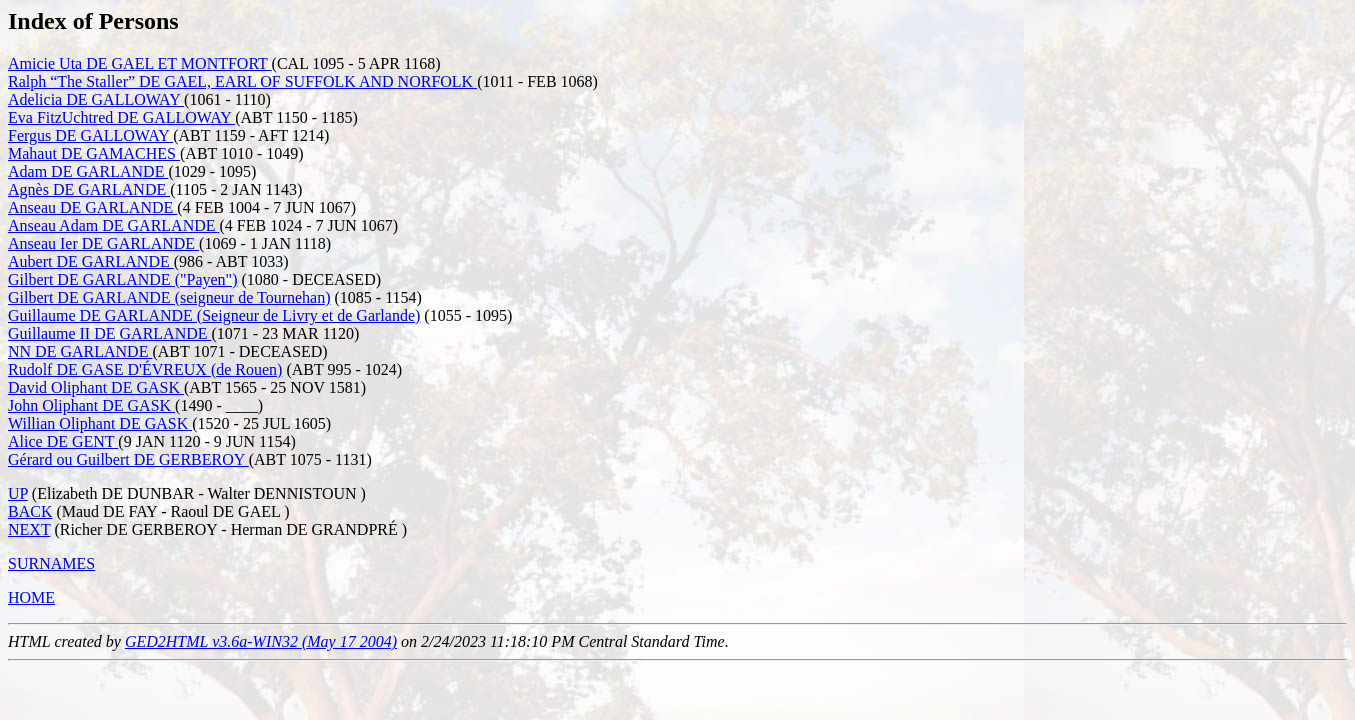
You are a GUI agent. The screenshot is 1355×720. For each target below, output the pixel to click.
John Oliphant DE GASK (91, 405)
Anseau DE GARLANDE (92, 207)
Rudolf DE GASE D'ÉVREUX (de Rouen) (145, 369)
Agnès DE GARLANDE (89, 189)
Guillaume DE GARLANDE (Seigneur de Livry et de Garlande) (214, 315)
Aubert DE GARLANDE (91, 261)
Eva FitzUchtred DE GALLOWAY (121, 117)
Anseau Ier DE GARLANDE (103, 243)
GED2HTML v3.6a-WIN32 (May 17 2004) (261, 641)
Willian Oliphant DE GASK (100, 423)
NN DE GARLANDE (80, 351)
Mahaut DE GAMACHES (94, 153)
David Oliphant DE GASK (96, 387)
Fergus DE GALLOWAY (90, 135)
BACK (30, 511)
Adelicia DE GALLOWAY (96, 99)
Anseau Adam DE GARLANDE (114, 225)
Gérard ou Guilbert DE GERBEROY (128, 459)
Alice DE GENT (63, 441)
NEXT (29, 529)
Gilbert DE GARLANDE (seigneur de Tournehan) (169, 297)
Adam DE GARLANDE (88, 171)
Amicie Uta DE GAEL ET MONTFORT (140, 63)
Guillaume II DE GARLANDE (110, 333)
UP (18, 493)
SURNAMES (51, 563)
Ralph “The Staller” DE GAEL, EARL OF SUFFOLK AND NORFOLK (242, 81)
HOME (31, 597)
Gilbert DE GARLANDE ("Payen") (122, 279)
